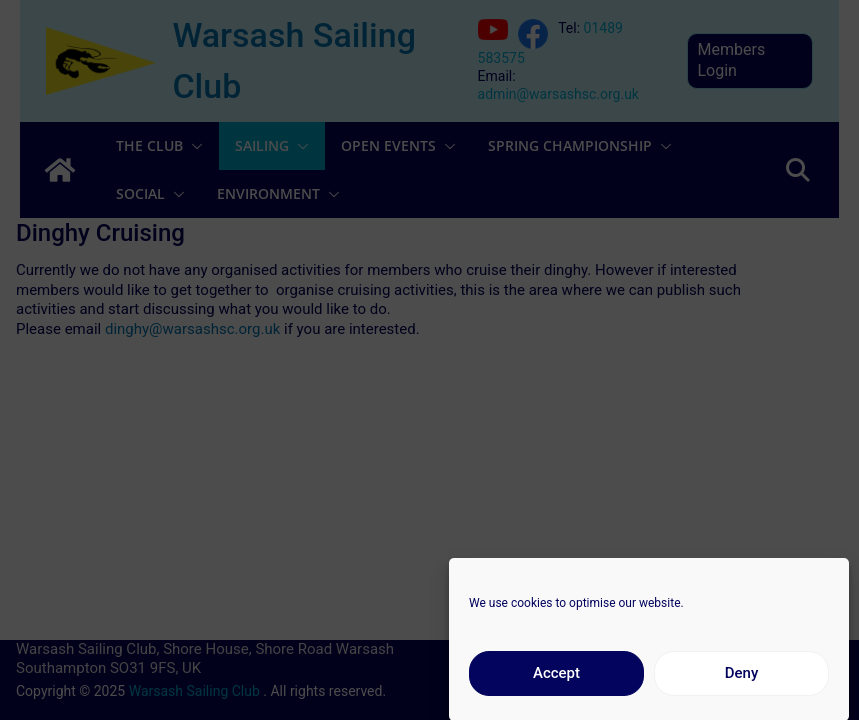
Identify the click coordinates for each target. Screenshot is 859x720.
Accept (556, 681)
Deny (742, 681)
